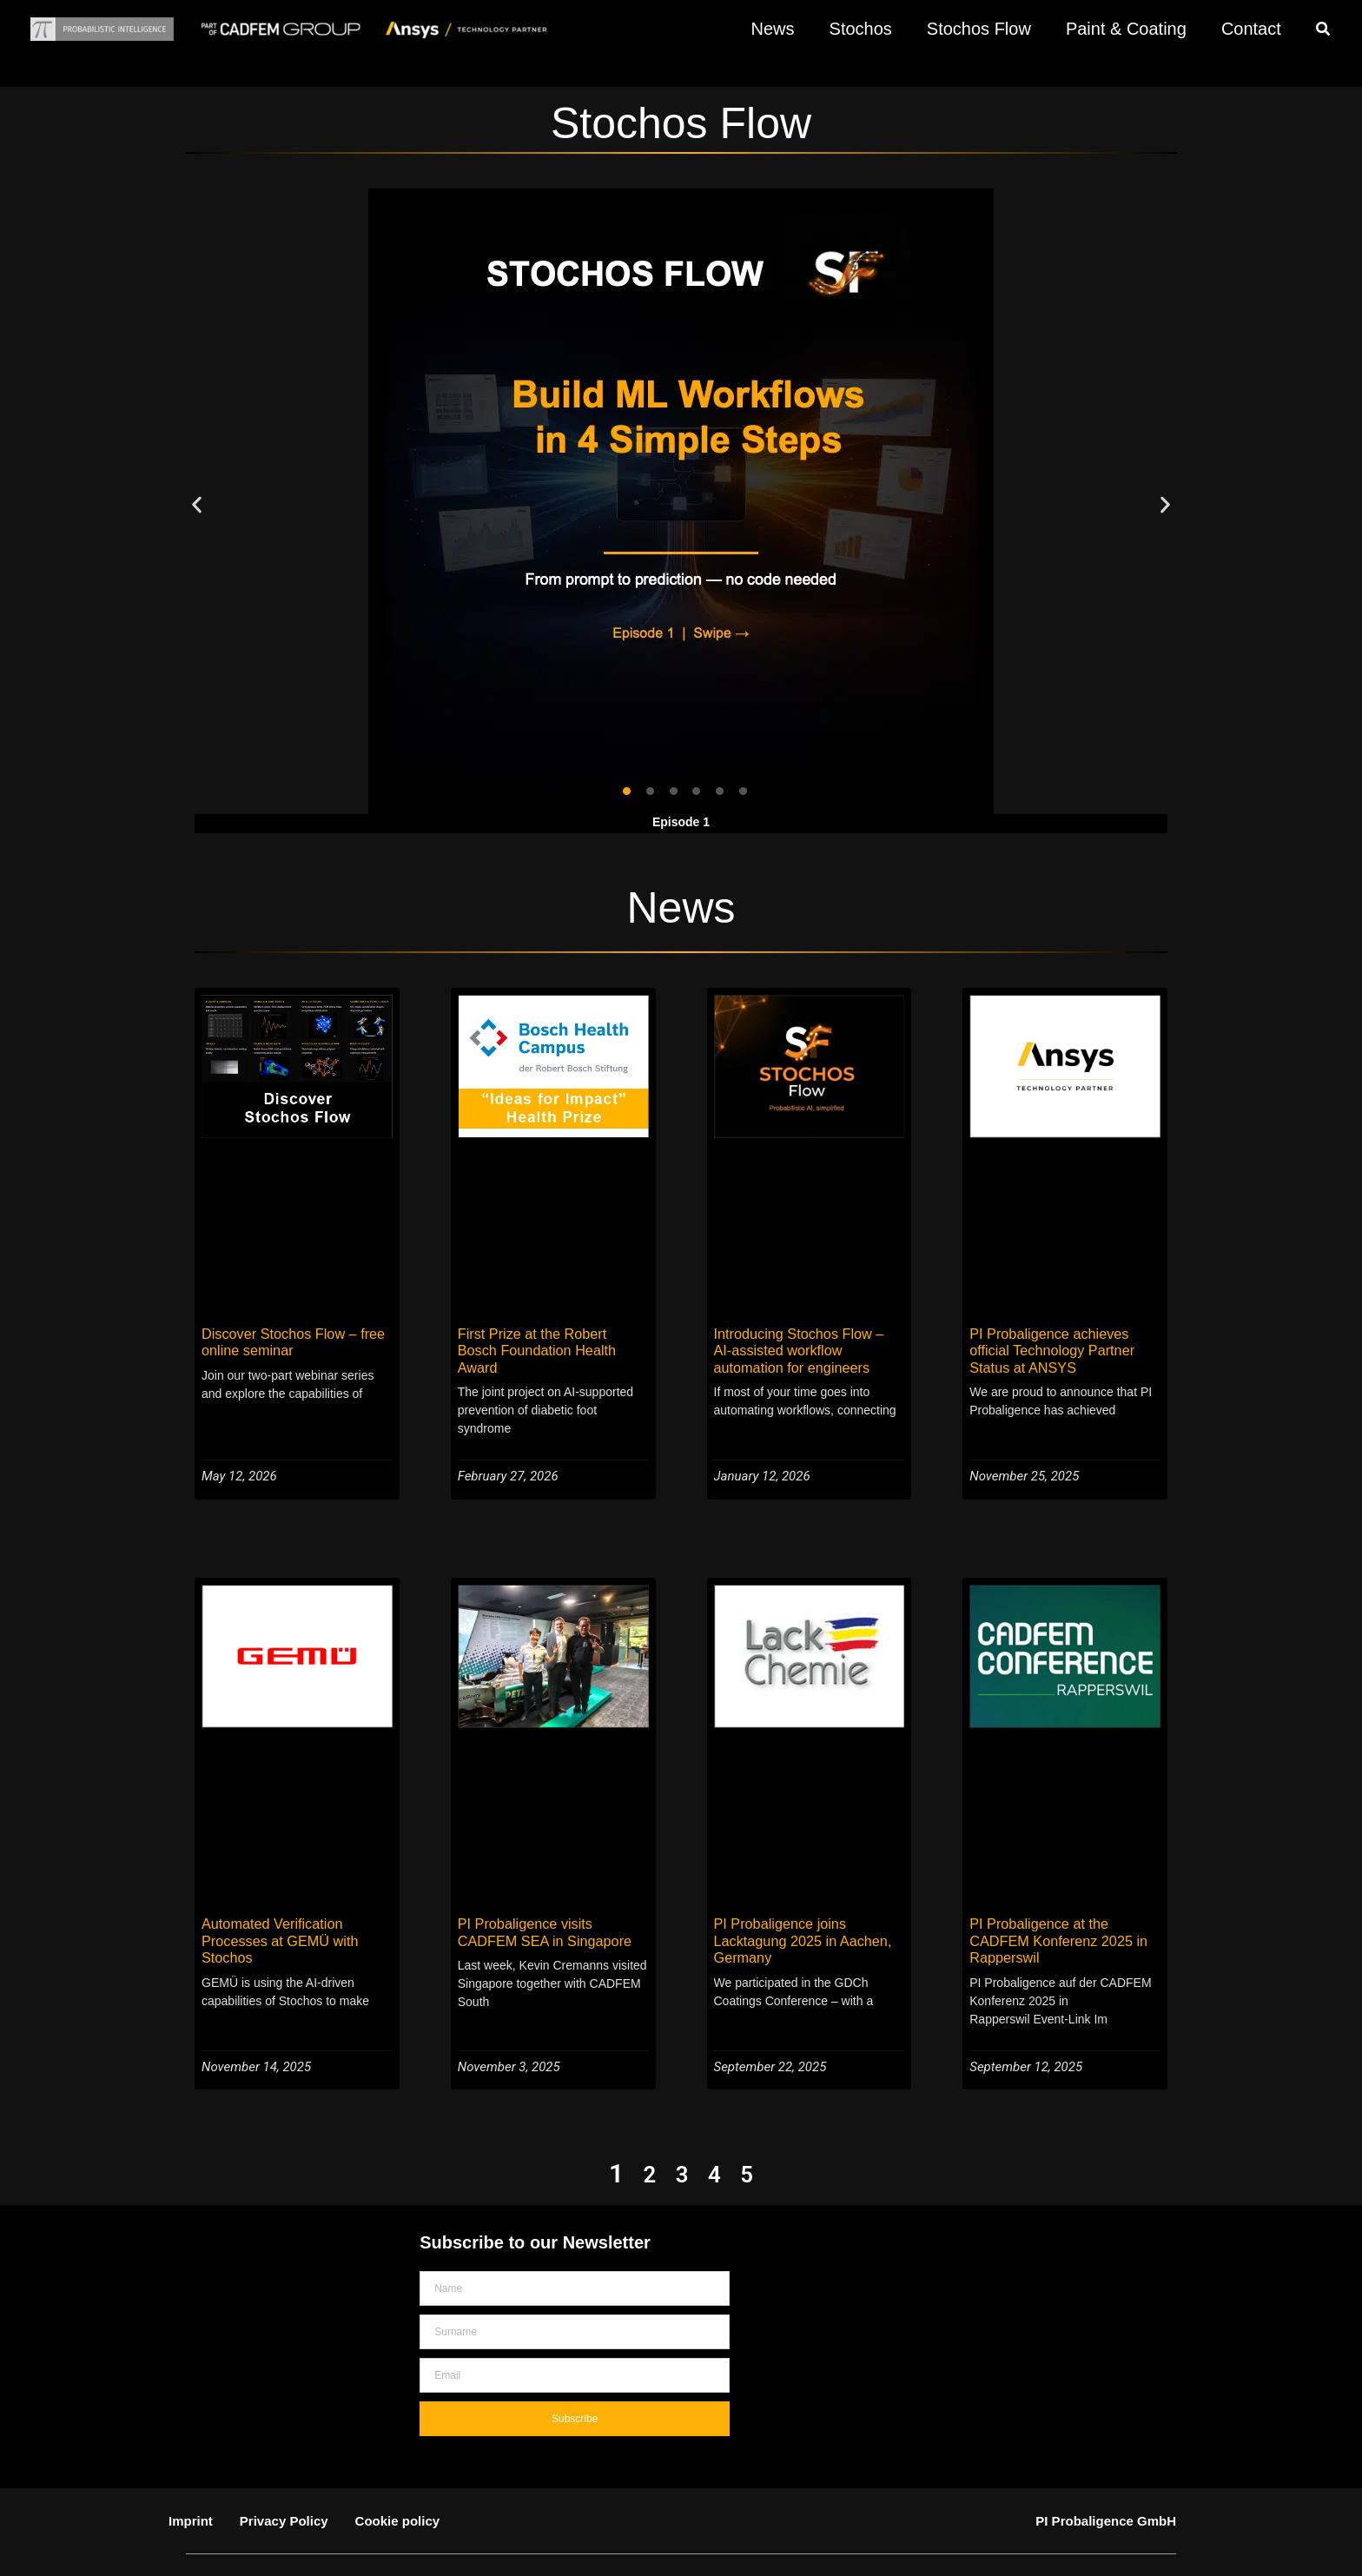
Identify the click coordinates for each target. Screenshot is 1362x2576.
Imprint (191, 2481)
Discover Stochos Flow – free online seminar (286, 1341)
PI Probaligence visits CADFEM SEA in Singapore (549, 1912)
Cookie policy (397, 2481)
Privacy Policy (284, 2481)
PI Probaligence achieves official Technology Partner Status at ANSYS (1063, 1349)
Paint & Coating (1126, 28)
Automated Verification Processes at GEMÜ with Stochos (274, 1920)
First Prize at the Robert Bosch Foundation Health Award (546, 1341)
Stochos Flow (979, 28)
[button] (1324, 31)
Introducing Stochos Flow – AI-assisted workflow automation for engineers (808, 1349)
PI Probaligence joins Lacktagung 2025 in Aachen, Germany (796, 1920)
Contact (1251, 28)
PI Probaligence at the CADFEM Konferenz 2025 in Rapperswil (1062, 1912)
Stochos (861, 28)
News (773, 28)
